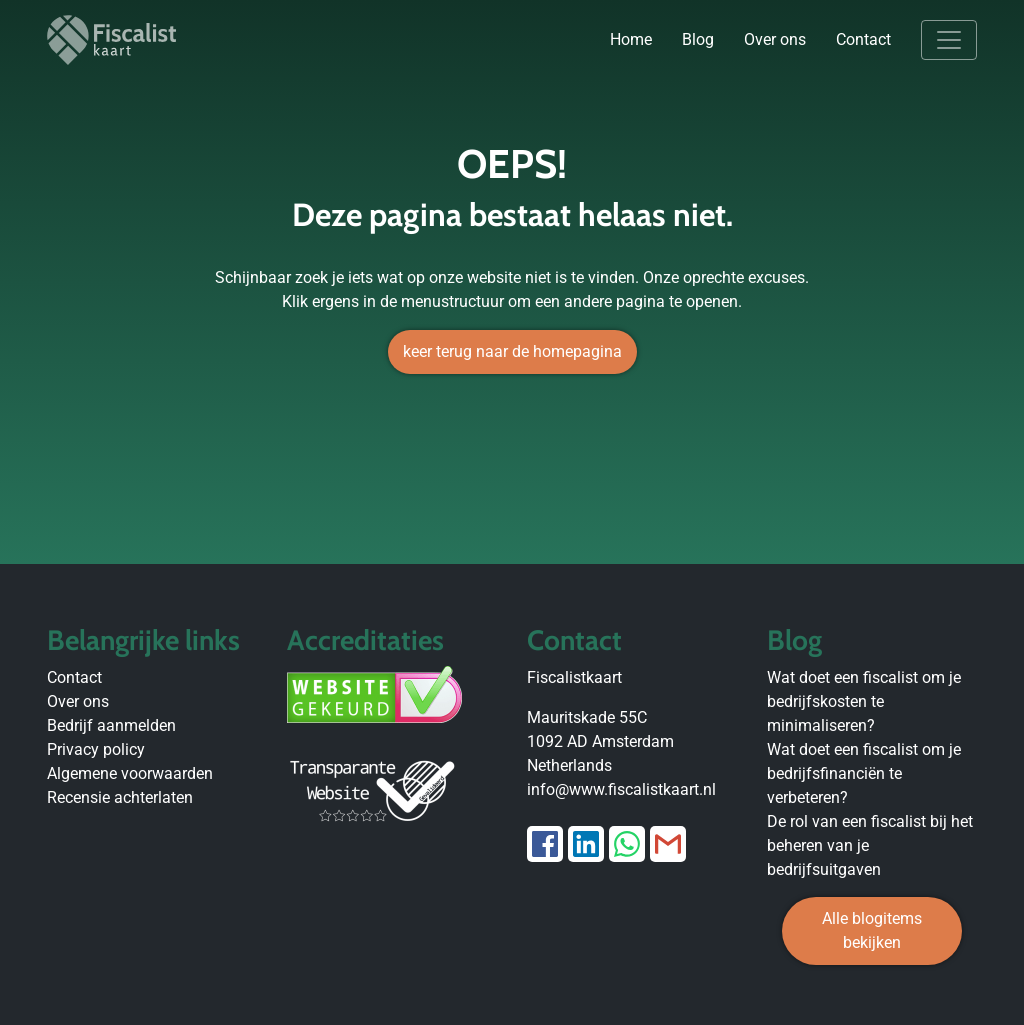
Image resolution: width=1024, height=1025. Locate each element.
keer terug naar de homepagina (512, 351)
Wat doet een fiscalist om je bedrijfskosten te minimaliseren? (864, 701)
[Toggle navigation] (949, 40)
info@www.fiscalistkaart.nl (621, 789)
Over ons (775, 39)
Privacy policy (96, 749)
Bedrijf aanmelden (111, 725)
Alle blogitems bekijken (872, 930)
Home (631, 39)
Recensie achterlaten (120, 797)
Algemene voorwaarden (130, 773)
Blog (698, 39)
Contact (863, 39)
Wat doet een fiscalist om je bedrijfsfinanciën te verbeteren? (864, 773)
